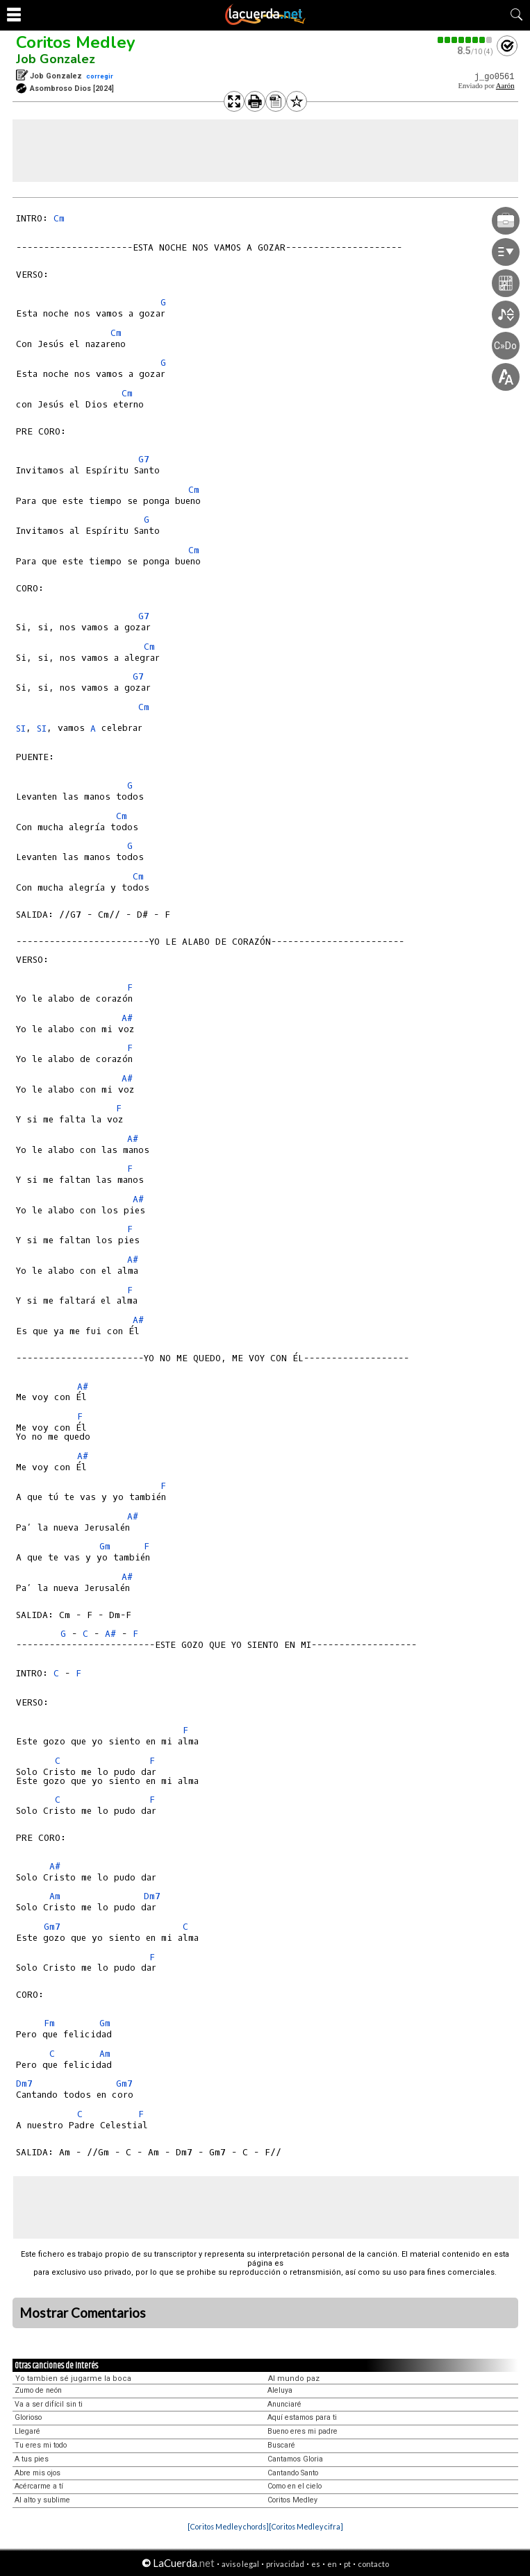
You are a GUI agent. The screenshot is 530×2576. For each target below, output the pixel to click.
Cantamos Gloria (295, 2459)
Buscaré (281, 2445)
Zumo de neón (38, 2390)
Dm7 (152, 1896)
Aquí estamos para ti (302, 2417)
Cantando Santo (292, 2472)
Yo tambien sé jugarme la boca (73, 2378)
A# (127, 1018)
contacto (373, 2563)
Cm (59, 218)
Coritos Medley (75, 42)
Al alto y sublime (42, 2500)
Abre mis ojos (37, 2472)
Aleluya (279, 2390)
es (315, 2563)
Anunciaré (284, 2404)
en (332, 2563)
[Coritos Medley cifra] (306, 2526)
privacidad (285, 2563)
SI (21, 728)
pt (347, 2563)
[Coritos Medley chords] (228, 2526)
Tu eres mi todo (41, 2445)
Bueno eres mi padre (302, 2431)
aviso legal (240, 2563)
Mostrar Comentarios (82, 2313)
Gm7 (52, 1927)
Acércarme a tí (39, 2486)
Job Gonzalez (55, 59)
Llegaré (27, 2431)
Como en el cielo (294, 2486)
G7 (143, 459)
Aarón (505, 86)
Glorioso (28, 2417)
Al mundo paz (294, 2378)
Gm (104, 1546)
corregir (99, 76)
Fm (49, 2023)
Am (54, 1896)
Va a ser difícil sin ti (49, 2404)
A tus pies (32, 2459)
